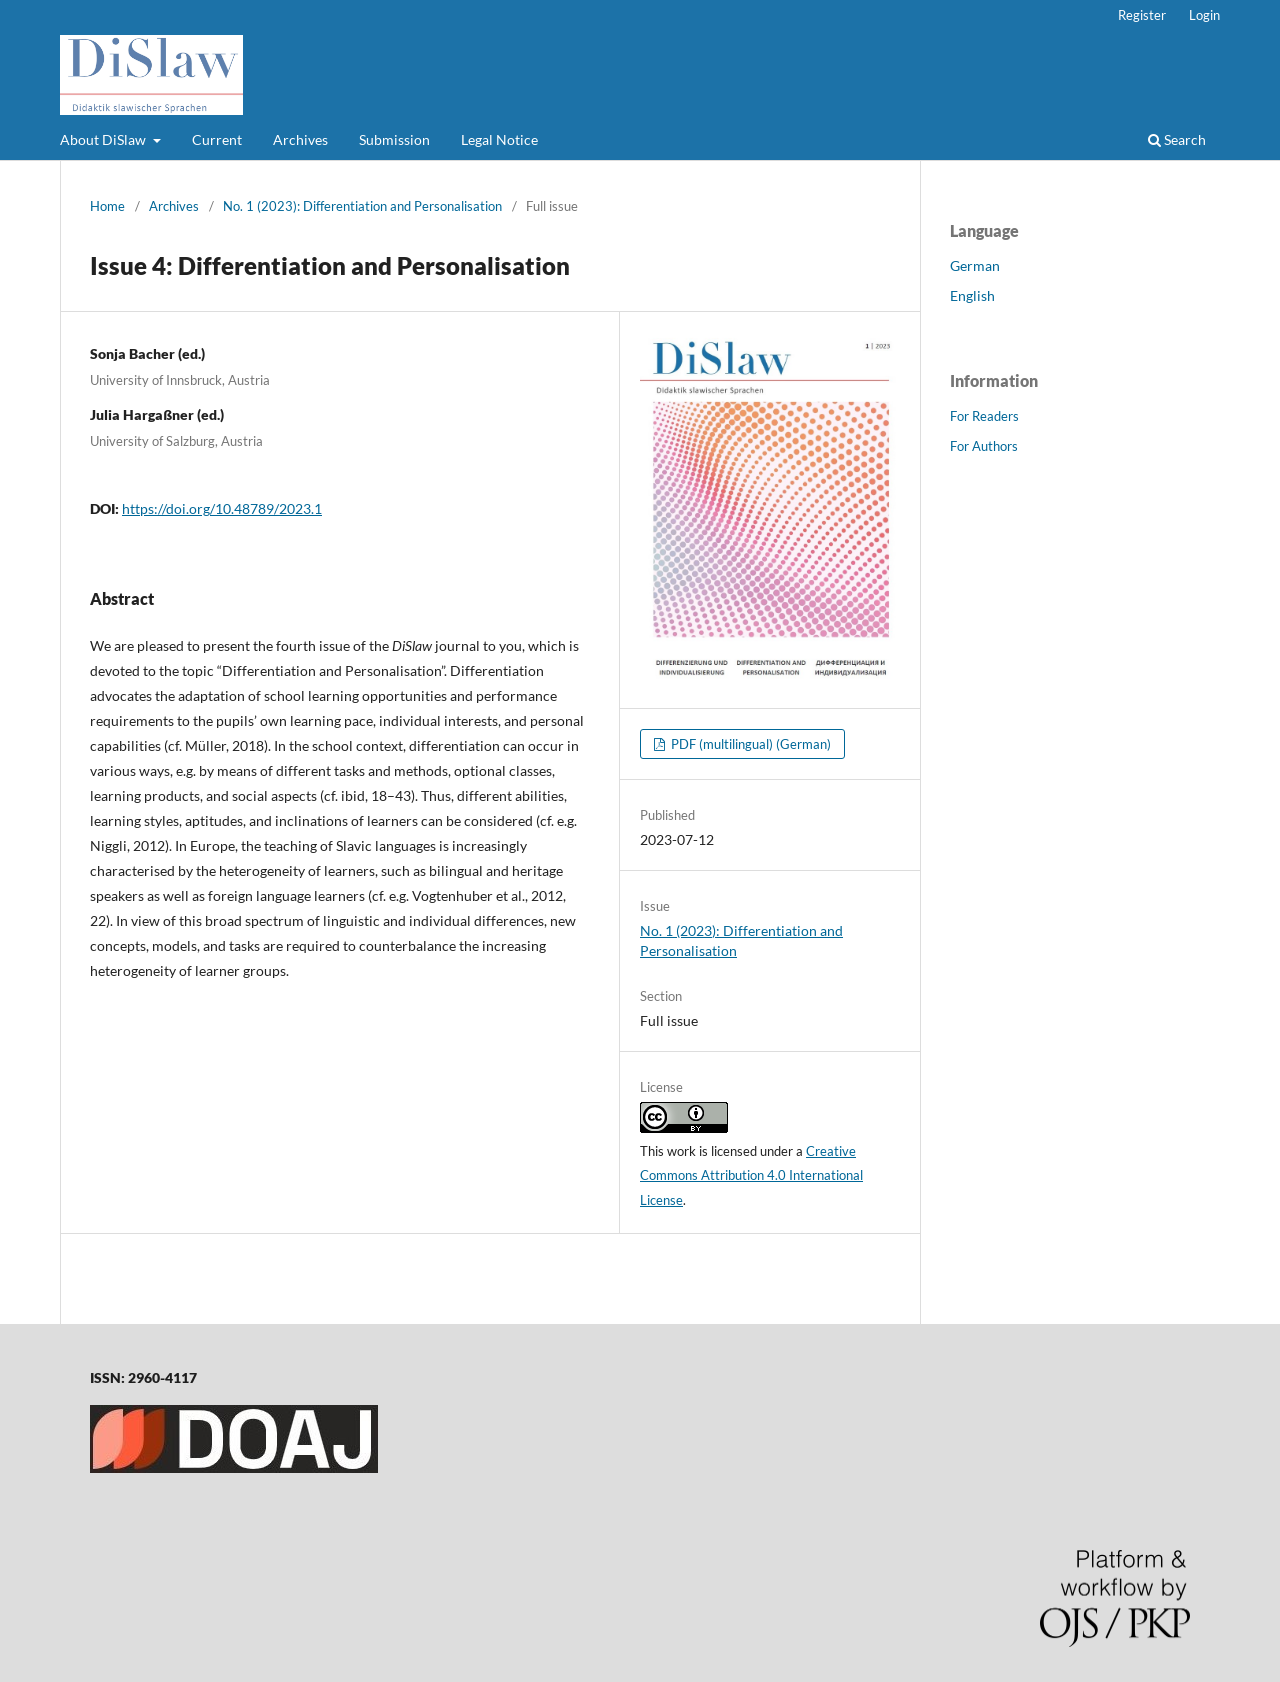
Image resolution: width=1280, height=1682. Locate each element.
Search (1177, 139)
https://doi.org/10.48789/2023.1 (222, 508)
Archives (300, 139)
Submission (394, 139)
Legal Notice (499, 139)
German (975, 265)
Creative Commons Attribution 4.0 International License (751, 1176)
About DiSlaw (104, 139)
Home (107, 206)
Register (1142, 15)
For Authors (984, 446)
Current (217, 139)
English (972, 295)
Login (1204, 15)
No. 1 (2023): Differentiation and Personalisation (362, 206)
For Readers (984, 416)
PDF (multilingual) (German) (749, 744)
